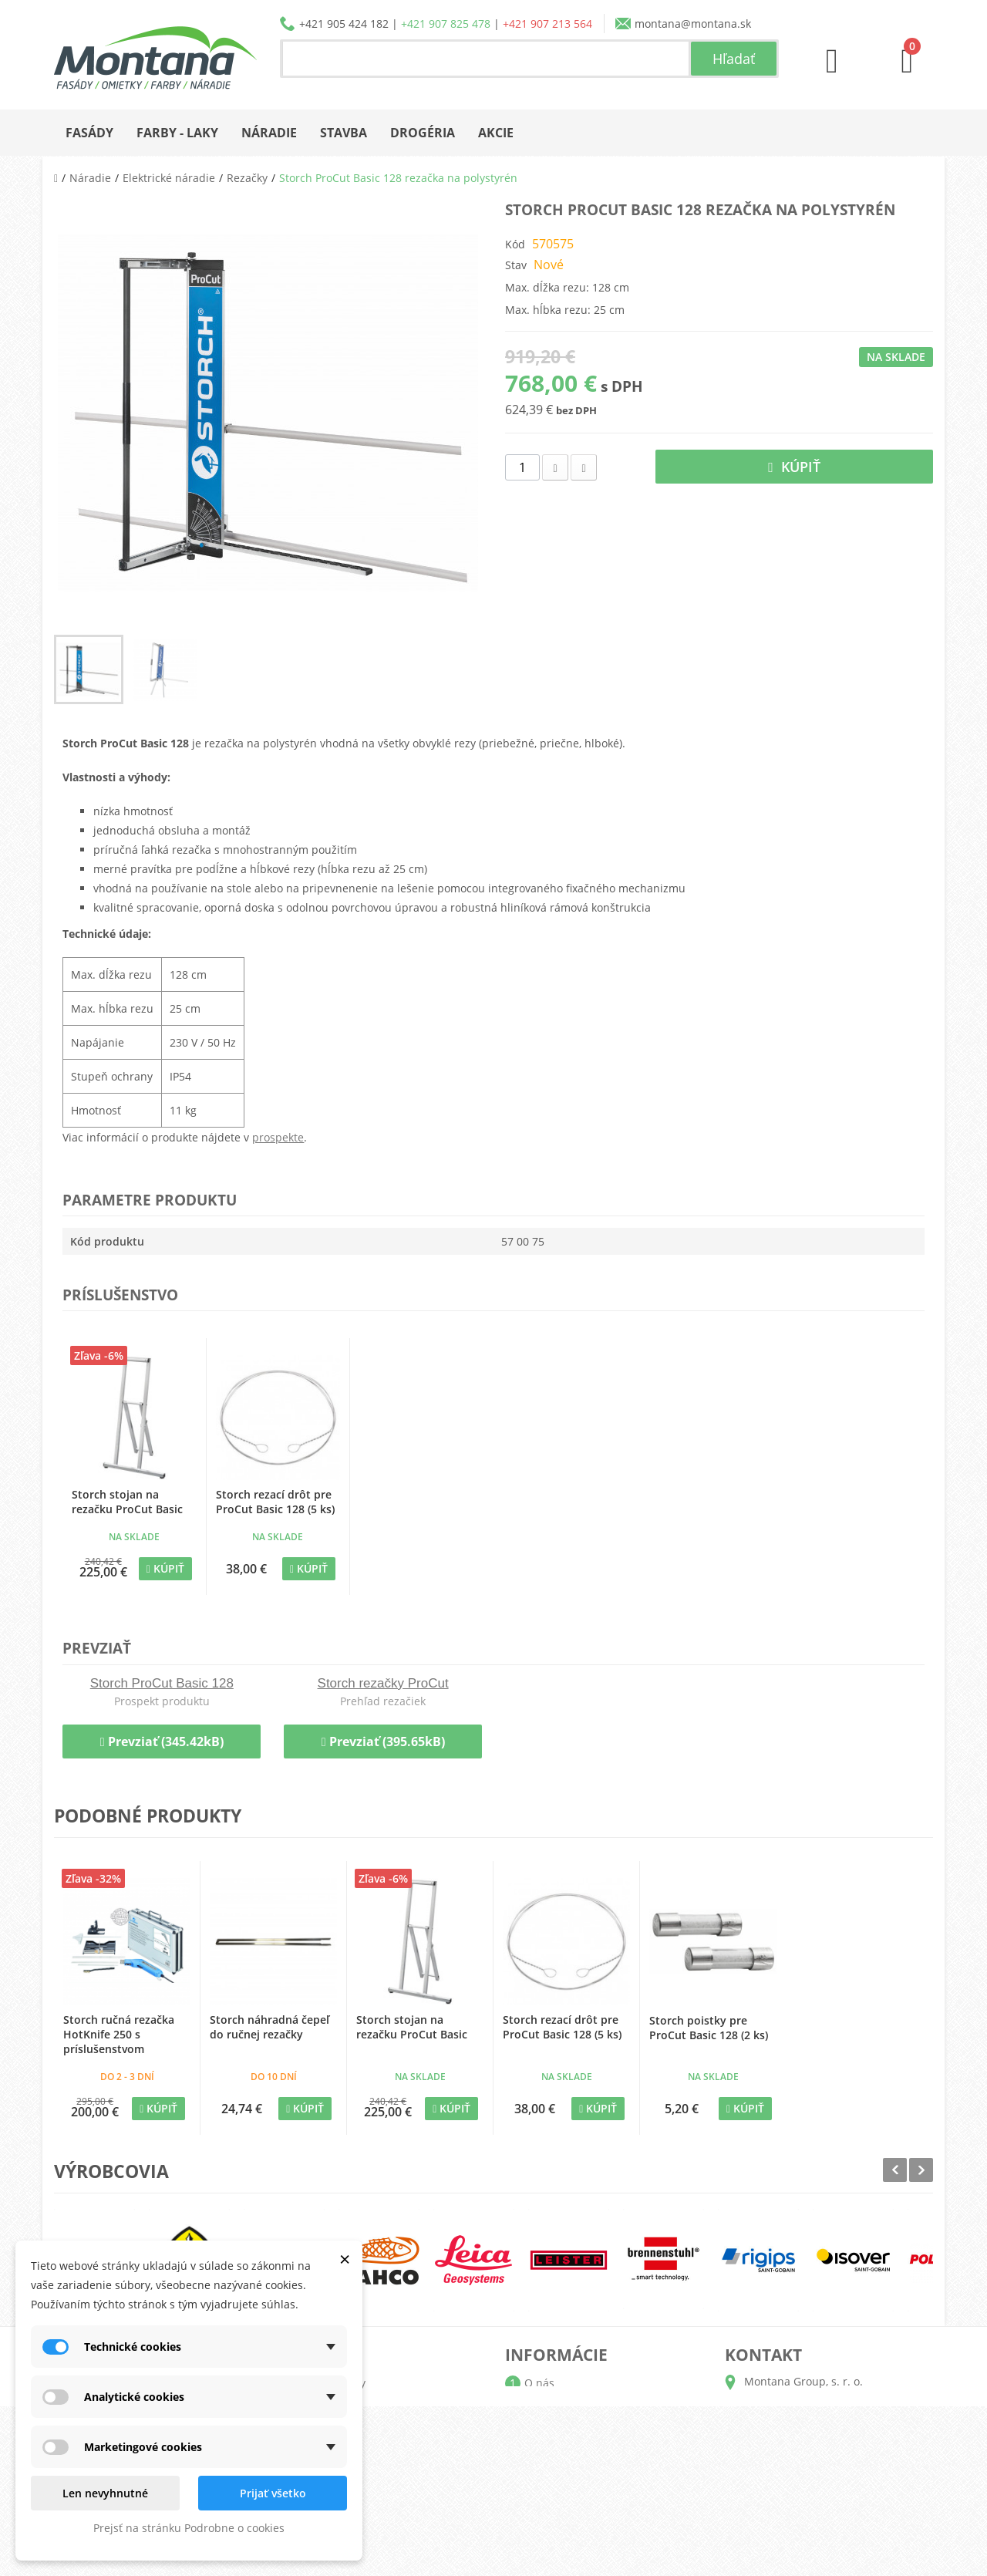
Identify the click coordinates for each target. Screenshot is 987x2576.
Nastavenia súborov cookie (374, 2506)
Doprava (546, 2432)
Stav (516, 265)
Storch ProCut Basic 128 (162, 1683)
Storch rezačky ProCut (383, 1683)
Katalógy (546, 2407)
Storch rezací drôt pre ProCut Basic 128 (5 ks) (275, 1501)
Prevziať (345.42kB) (162, 1741)
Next (921, 2170)
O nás (539, 2382)
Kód (515, 244)
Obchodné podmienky (581, 2457)
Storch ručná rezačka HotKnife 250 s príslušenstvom (118, 2034)
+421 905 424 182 (344, 23)
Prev (895, 2170)
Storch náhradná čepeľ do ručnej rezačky (269, 2027)
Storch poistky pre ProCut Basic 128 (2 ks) (708, 2027)
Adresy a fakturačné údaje (372, 2432)
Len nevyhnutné (105, 2493)
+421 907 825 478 (445, 23)
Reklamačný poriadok (579, 2481)
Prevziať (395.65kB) (383, 1741)
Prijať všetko (273, 2493)
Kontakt (544, 2506)
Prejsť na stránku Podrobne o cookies (189, 2527)
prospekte (278, 1137)
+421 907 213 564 (547, 23)
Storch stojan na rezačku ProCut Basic (127, 1501)
